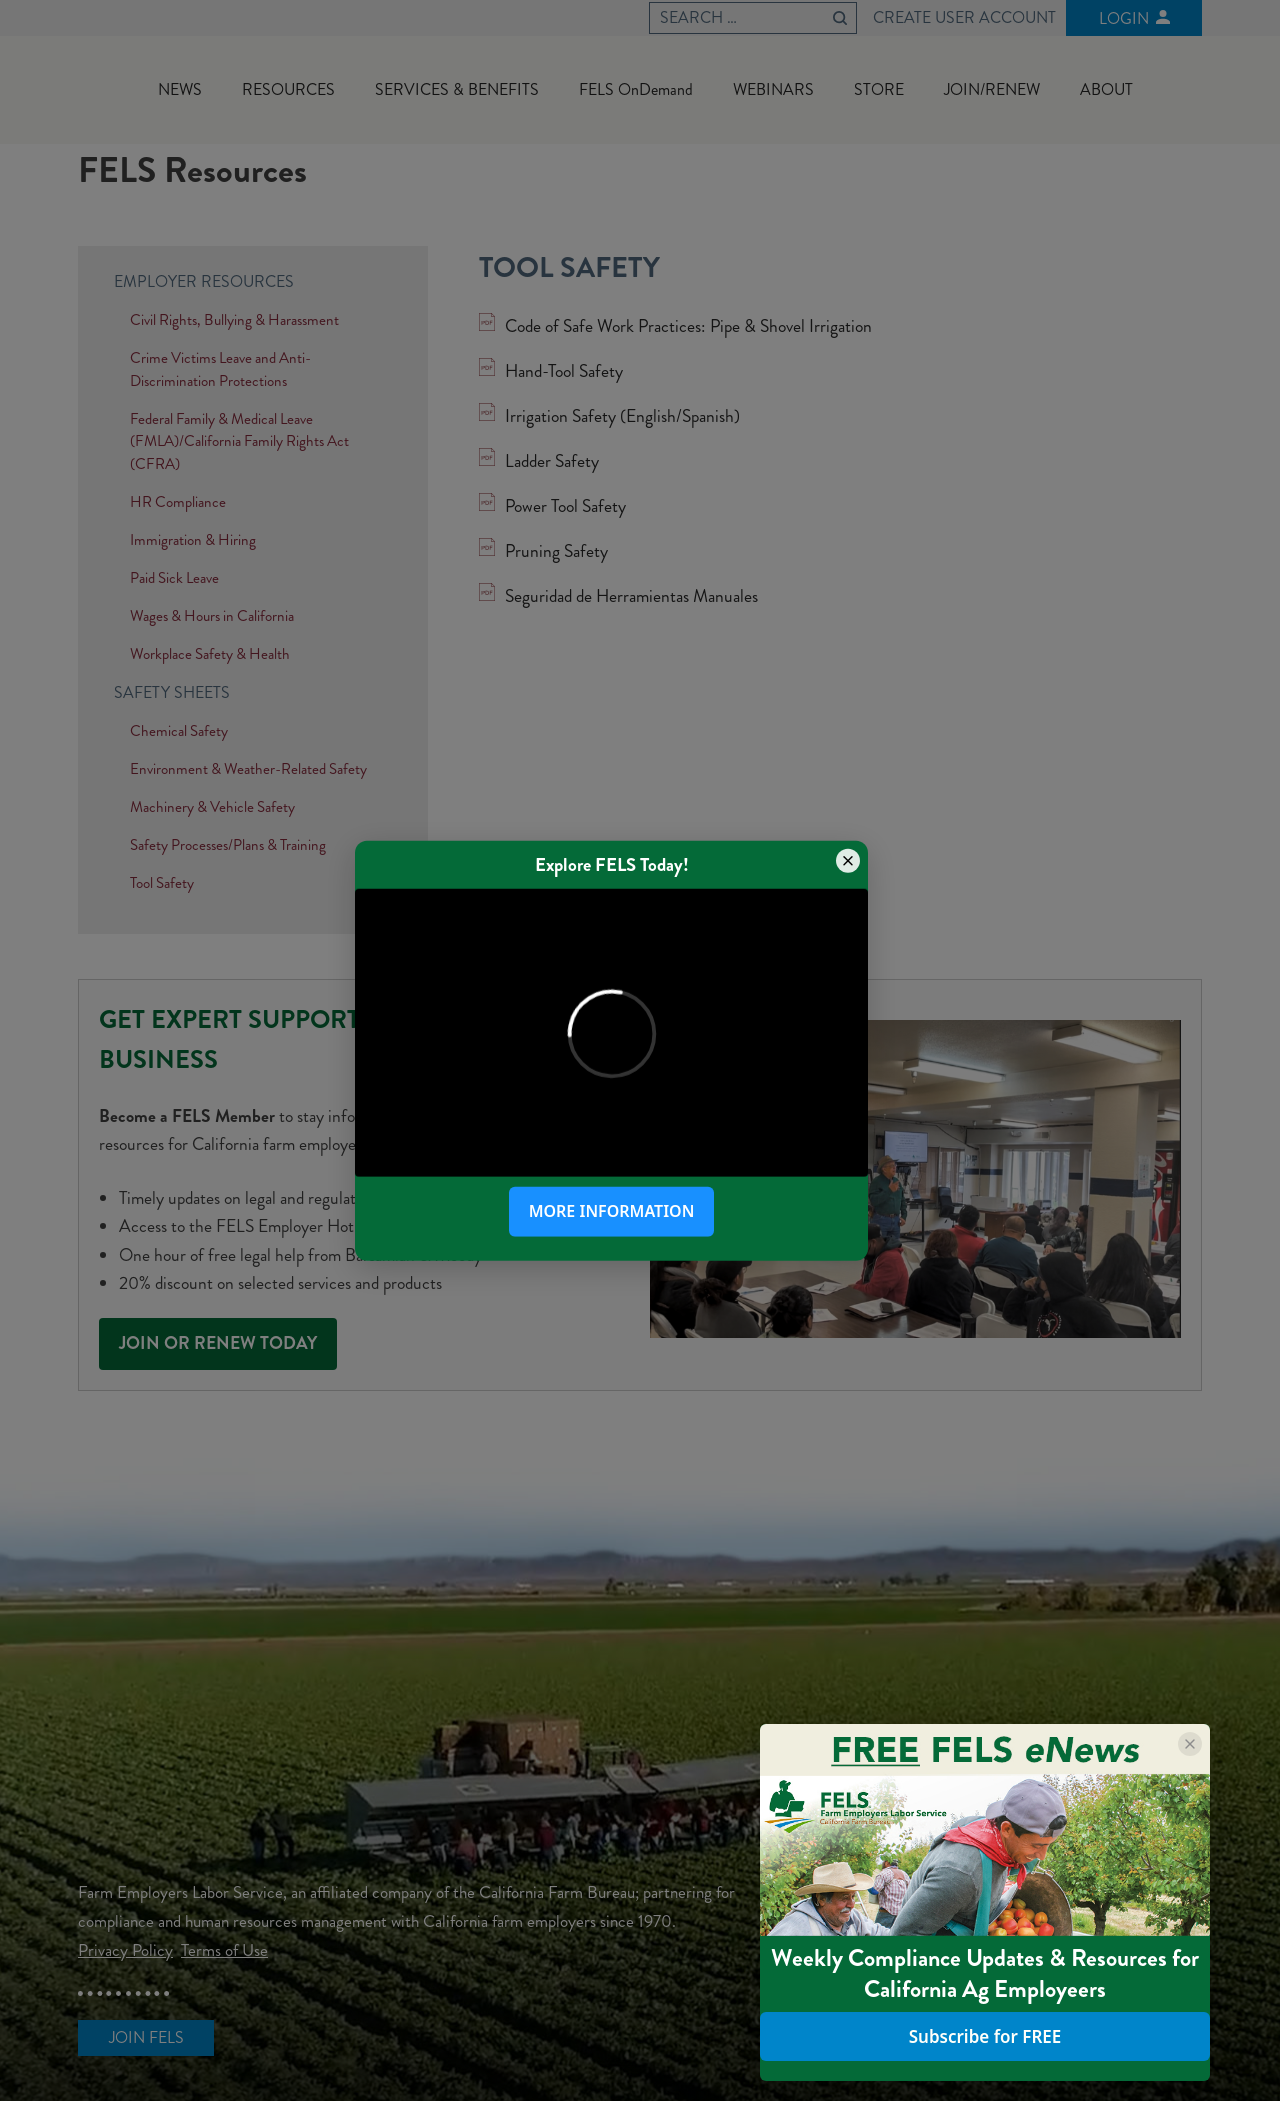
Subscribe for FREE (985, 2037)
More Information (612, 1211)
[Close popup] (848, 860)
